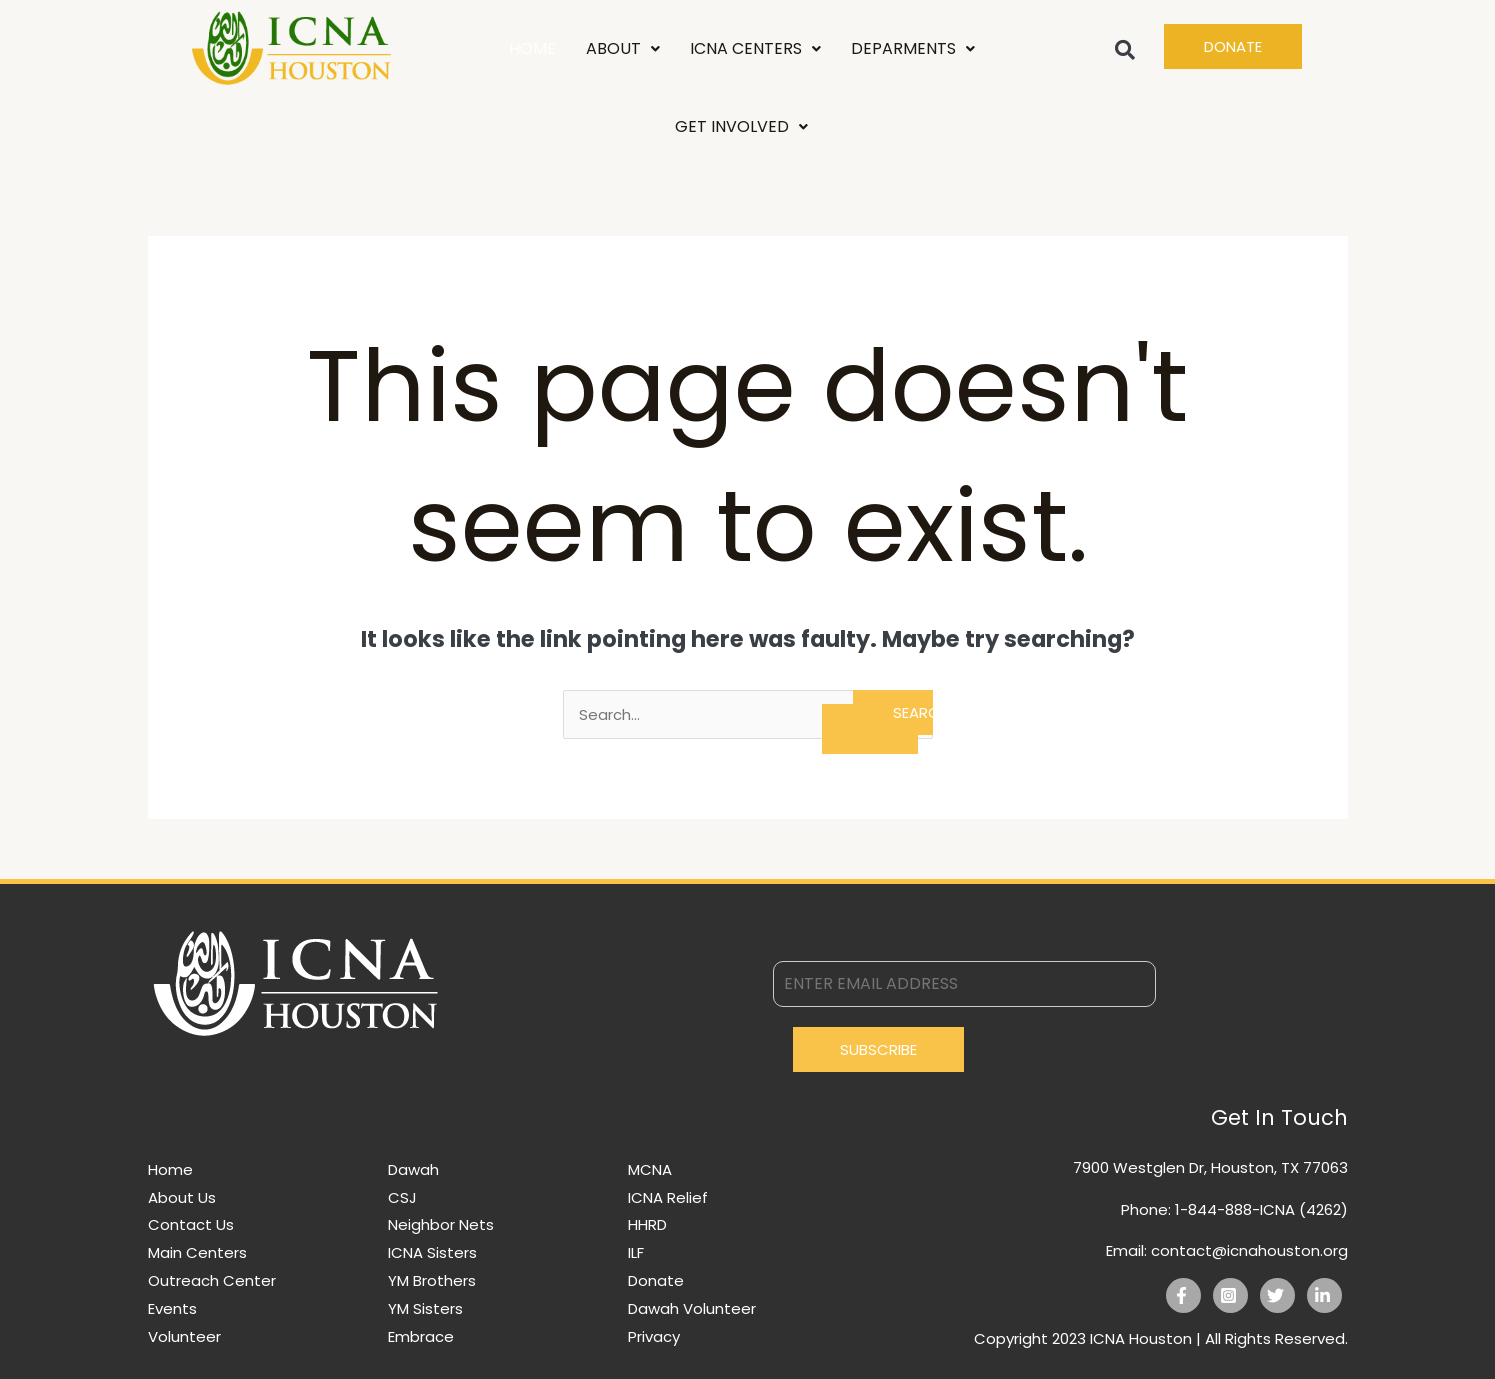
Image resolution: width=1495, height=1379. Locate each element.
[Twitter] (1277, 1295)
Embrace (421, 1336)
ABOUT (623, 48)
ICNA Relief (668, 1197)
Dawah (413, 1169)
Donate (656, 1280)
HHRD (647, 1224)
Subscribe (878, 1049)
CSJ (402, 1197)
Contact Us (191, 1224)
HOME (532, 48)
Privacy (654, 1336)
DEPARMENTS (913, 48)
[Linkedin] (1324, 1295)
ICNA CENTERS (755, 48)
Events (172, 1308)
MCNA (650, 1169)
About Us (182, 1197)
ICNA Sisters (432, 1252)
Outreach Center (212, 1280)
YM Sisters (425, 1308)
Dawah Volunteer (692, 1308)
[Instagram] (1230, 1295)
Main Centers (197, 1252)
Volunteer (184, 1336)
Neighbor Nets (441, 1224)
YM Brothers (432, 1280)
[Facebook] (1183, 1295)
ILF (636, 1252)
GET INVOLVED (741, 126)
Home (170, 1169)
